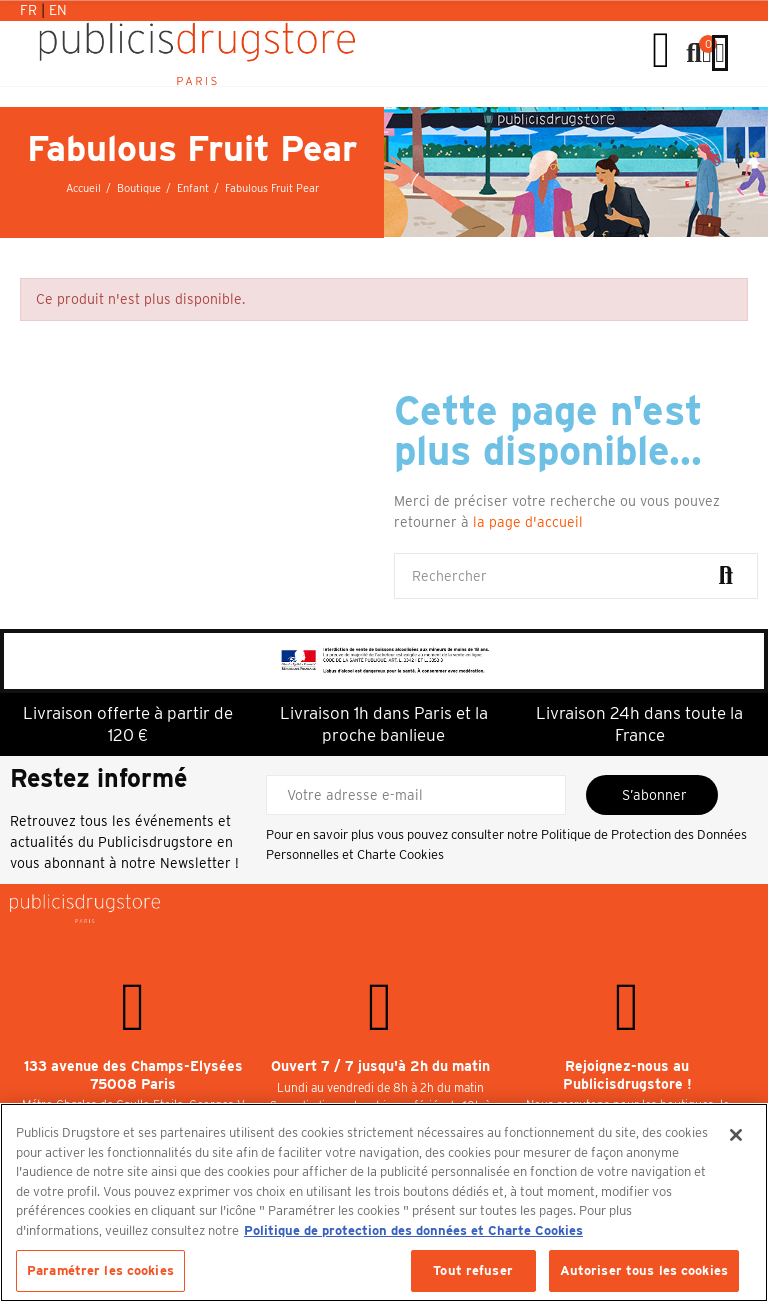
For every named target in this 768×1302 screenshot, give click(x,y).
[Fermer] (736, 1135)
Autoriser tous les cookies (644, 1270)
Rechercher (726, 576)
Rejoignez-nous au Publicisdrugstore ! (627, 1075)
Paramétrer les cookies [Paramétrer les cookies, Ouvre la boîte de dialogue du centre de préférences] (100, 1270)
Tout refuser (473, 1270)
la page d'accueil (528, 522)
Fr (30, 10)
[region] (384, 1202)
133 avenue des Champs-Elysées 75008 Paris (133, 1075)
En (58, 10)
